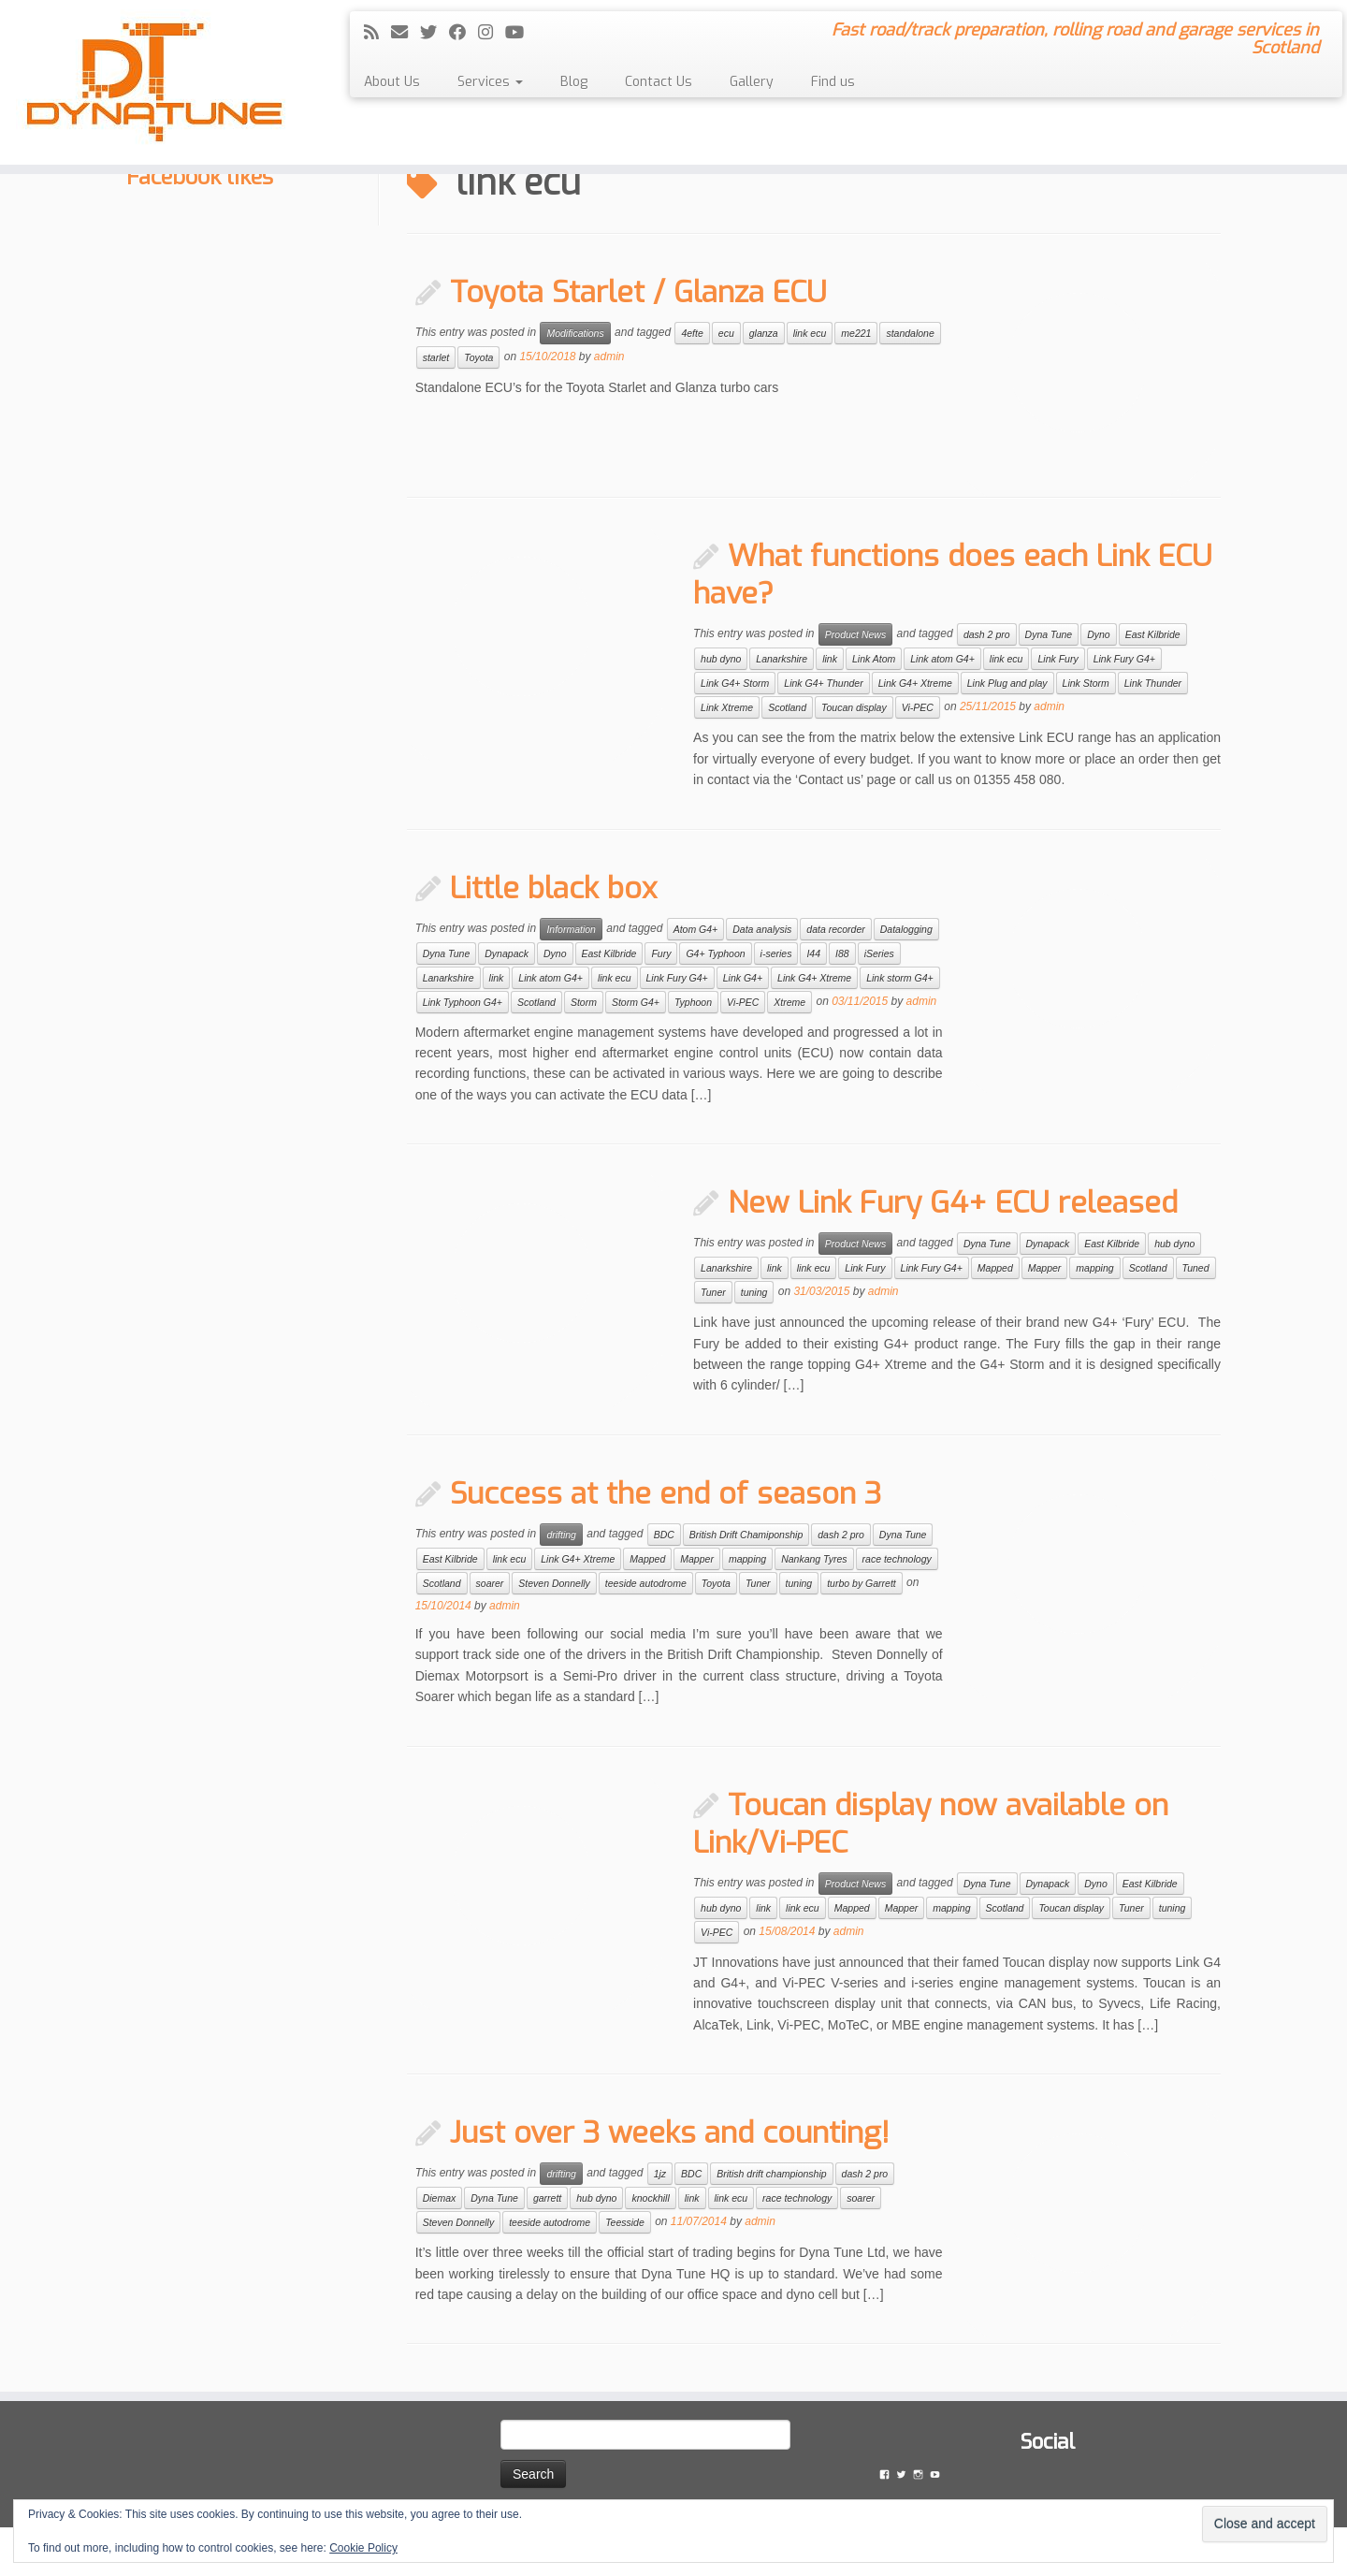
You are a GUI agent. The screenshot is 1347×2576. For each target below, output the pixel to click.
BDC (664, 1534)
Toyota (478, 357)
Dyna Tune (1049, 634)
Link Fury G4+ (1124, 658)
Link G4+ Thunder (823, 683)
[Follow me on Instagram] (491, 32)
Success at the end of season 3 (665, 1493)
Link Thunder (1152, 683)
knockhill (650, 2198)
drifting (561, 1534)
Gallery (752, 82)
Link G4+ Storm (735, 683)
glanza (763, 333)
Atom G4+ (696, 929)
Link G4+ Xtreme (915, 683)
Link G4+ (742, 977)
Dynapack (507, 953)
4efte (691, 333)
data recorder (835, 929)
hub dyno (721, 658)
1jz (660, 2173)
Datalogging (906, 929)
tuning (754, 1292)
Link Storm (1086, 683)
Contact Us (658, 82)
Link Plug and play (1007, 683)
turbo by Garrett (861, 1583)
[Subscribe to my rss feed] (377, 32)
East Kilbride (1152, 634)
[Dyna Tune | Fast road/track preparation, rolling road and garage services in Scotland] (155, 82)
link (829, 658)
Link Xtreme (727, 707)
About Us (392, 82)
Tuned (1195, 1267)
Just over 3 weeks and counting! (670, 2132)
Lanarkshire (781, 658)
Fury (661, 953)
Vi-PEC (918, 707)
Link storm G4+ (900, 977)
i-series (776, 953)
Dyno (1098, 634)
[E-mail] (405, 32)
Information (571, 929)
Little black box (553, 888)
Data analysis (761, 929)
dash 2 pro (986, 634)
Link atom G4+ (942, 658)
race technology (897, 1559)
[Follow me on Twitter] (434, 32)
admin (609, 357)
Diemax (439, 2198)
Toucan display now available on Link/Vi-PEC (930, 1823)
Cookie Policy (363, 2547)
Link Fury (1057, 658)
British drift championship (771, 2173)
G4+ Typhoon (715, 953)
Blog (573, 82)
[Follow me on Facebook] (463, 32)
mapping (1094, 1267)
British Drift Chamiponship (746, 1534)
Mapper (1045, 1267)
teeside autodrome (646, 1583)
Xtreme (789, 1002)
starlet (436, 357)
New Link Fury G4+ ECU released (953, 1202)
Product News (855, 634)
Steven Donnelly (553, 1583)
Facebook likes (199, 177)
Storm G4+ (635, 1002)
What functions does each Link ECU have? (952, 574)
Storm (584, 1002)
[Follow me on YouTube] (520, 32)
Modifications (574, 333)
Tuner (713, 1292)
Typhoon (693, 1002)
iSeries (879, 953)
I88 (842, 953)
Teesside (625, 2222)
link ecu (810, 333)
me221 (856, 333)
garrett (547, 2198)
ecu (726, 333)
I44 (813, 953)
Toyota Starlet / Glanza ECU (638, 292)
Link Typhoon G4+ (462, 1002)
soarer (490, 1583)
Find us (833, 82)
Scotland (787, 707)
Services (490, 82)
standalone (910, 333)
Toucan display (854, 707)
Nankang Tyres (814, 1559)
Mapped (995, 1267)
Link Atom (873, 658)
